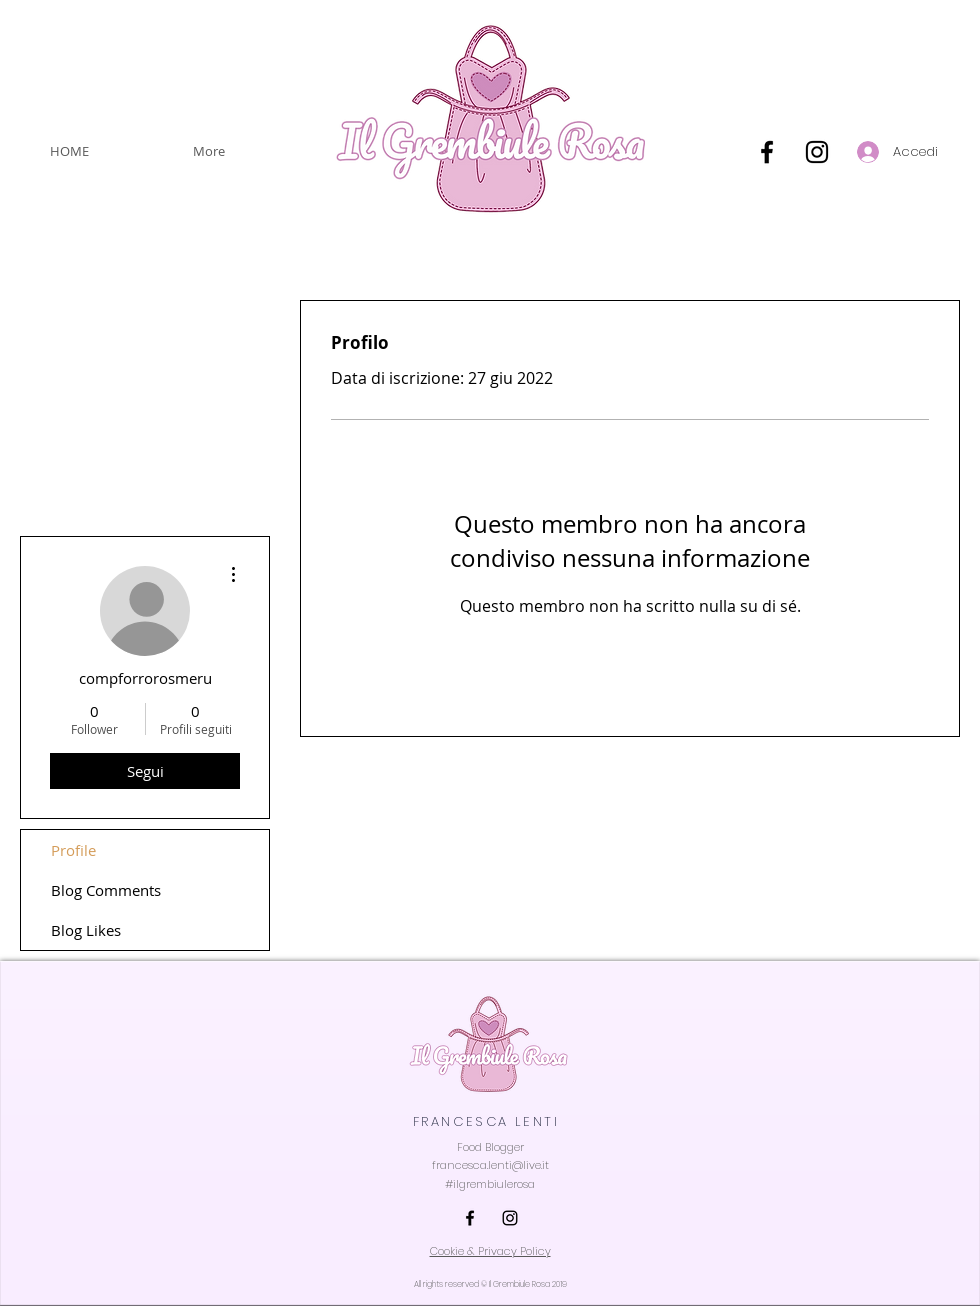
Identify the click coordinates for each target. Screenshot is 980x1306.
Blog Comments (106, 890)
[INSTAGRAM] (510, 1218)
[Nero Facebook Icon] (767, 152)
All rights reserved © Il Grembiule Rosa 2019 (490, 1284)
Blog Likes (86, 930)
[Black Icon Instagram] (817, 152)
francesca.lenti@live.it (490, 1165)
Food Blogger (490, 1147)
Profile (73, 850)
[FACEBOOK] (470, 1218)
